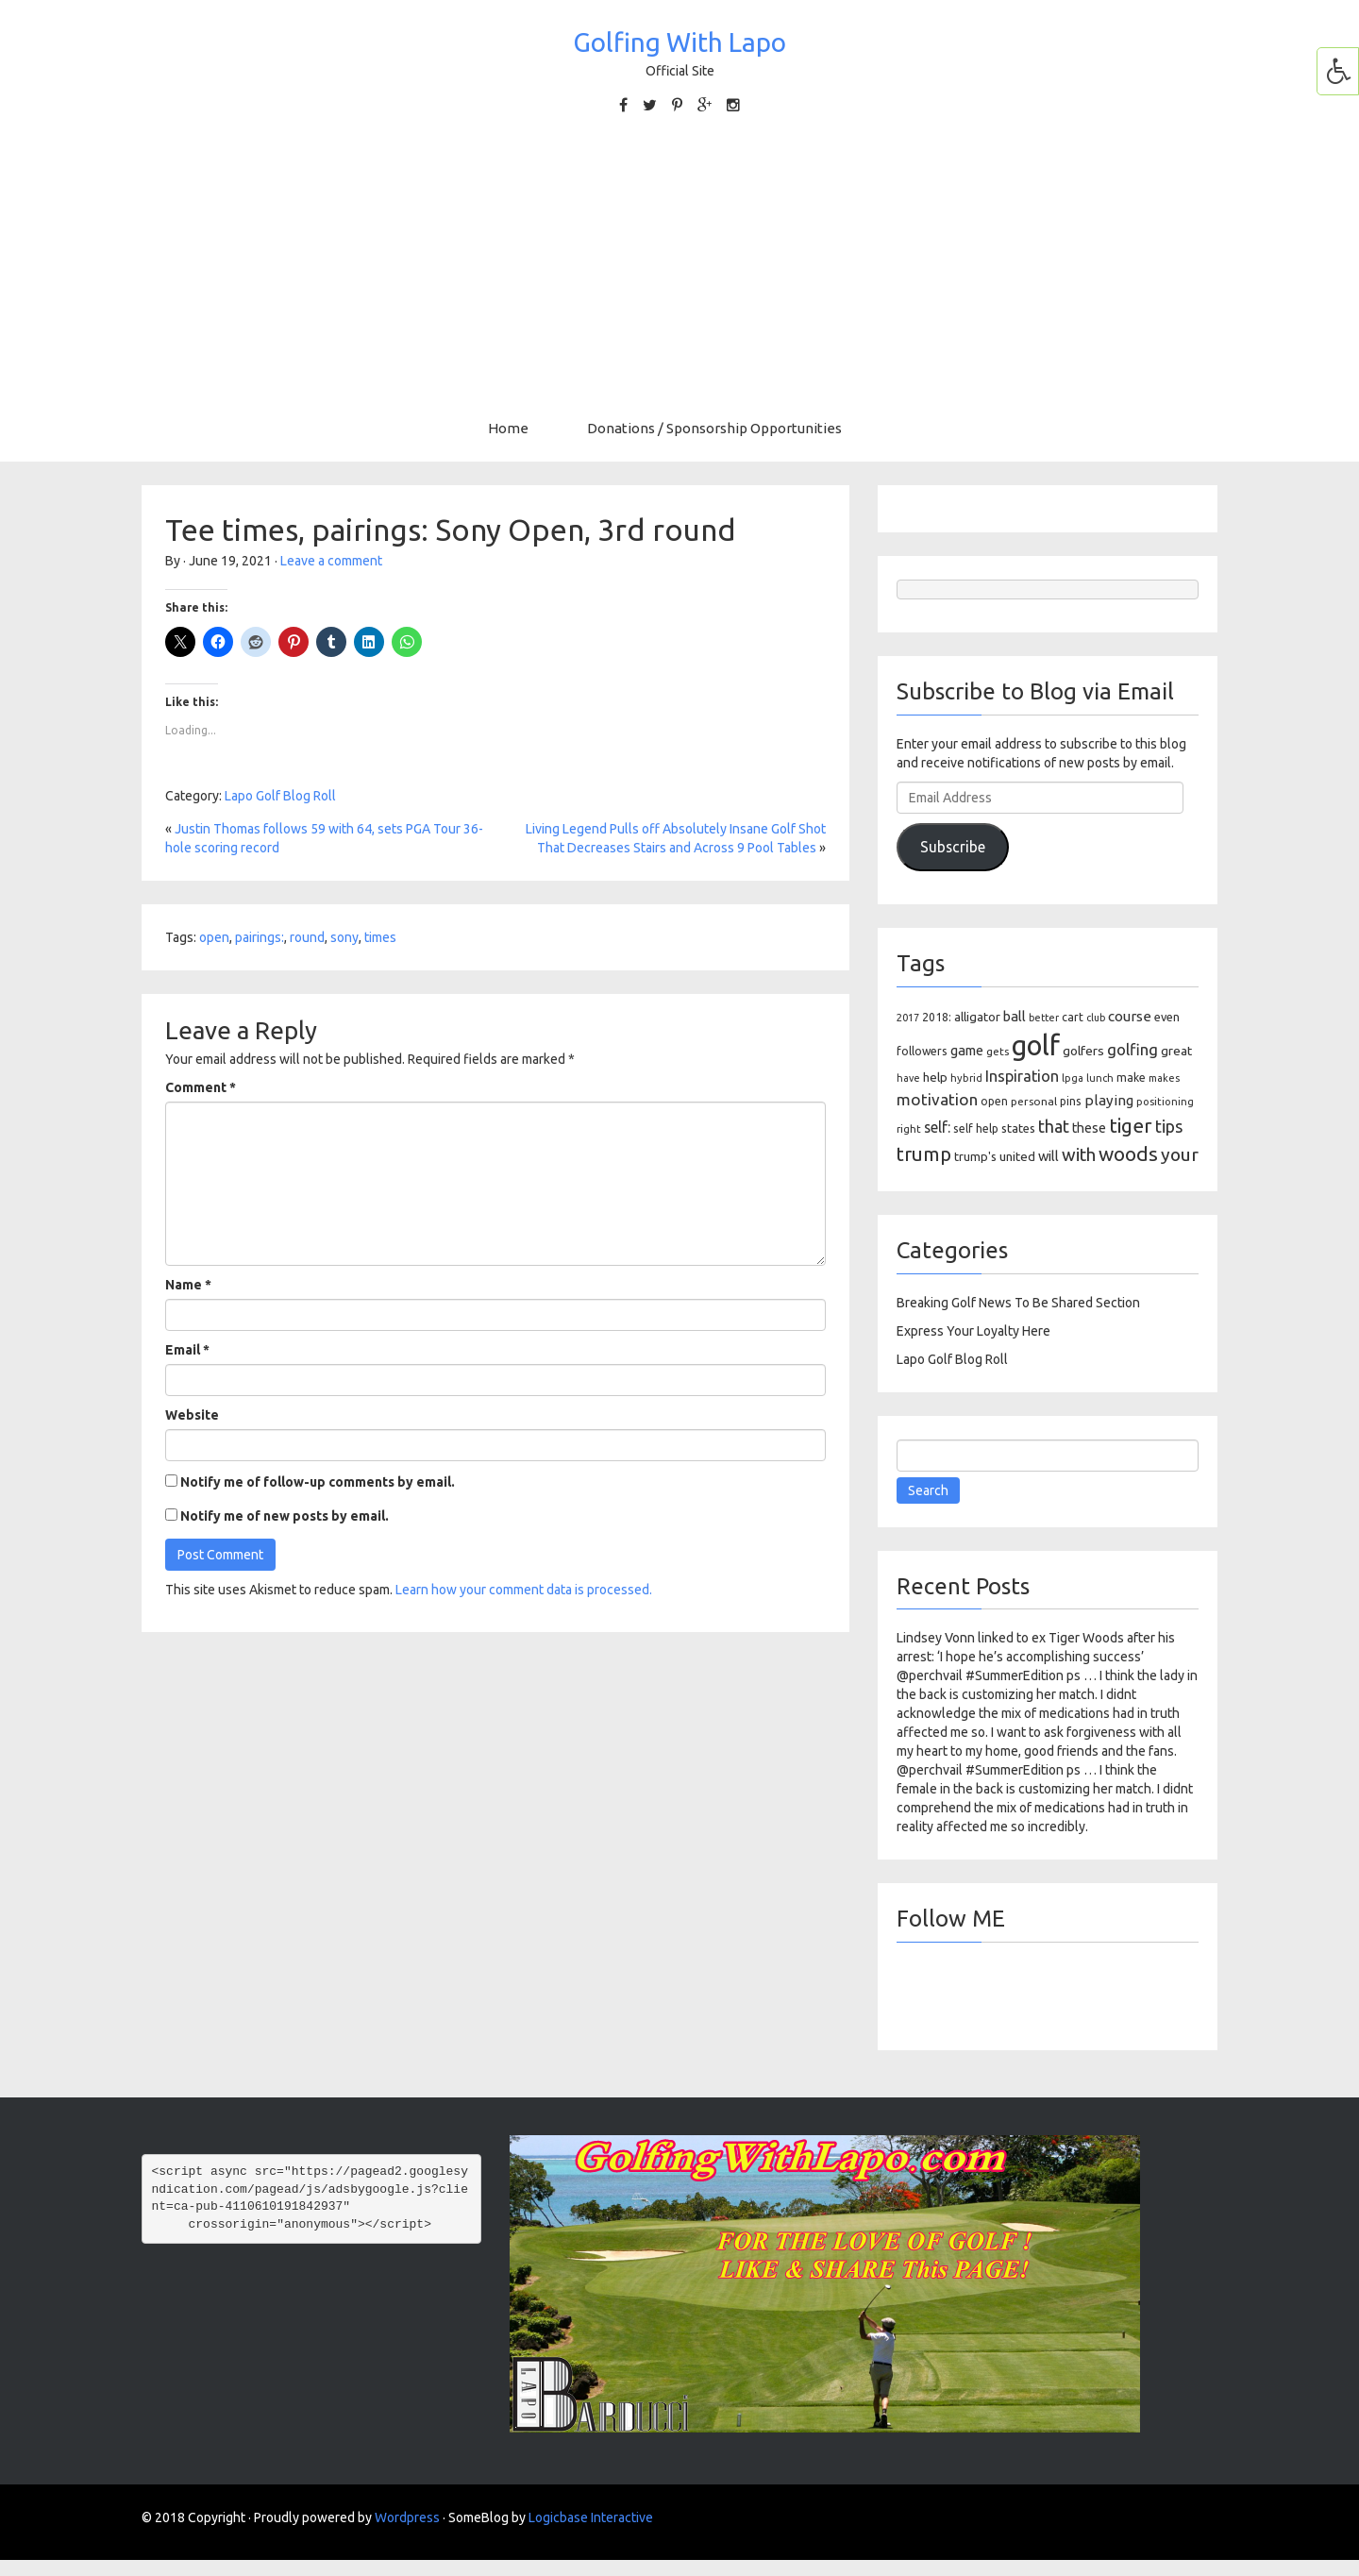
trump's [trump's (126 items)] (975, 1156)
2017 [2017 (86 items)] (908, 1017)
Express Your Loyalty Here (973, 1331)
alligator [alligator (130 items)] (977, 1017)
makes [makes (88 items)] (1164, 1078)
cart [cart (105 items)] (1072, 1017)
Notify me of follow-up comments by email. (317, 1482)
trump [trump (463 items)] (924, 1154)
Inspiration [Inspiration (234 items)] (1022, 1076)
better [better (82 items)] (1044, 1017)
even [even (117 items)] (1167, 1016)
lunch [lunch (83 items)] (1100, 1078)
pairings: (259, 937)
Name (188, 1284)
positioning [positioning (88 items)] (1165, 1101)
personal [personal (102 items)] (1034, 1101)
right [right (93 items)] (909, 1128)
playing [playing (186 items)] (1108, 1100)
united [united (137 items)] (1017, 1156)
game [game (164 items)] (966, 1050)
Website (192, 1415)
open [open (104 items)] (994, 1101)
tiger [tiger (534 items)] (1130, 1125)
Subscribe (952, 846)
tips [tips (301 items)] (1169, 1126)
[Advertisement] (679, 267)
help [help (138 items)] (935, 1077)
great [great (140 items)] (1176, 1050)
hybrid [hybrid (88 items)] (966, 1078)
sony (344, 937)
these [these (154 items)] (1089, 1128)
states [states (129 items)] (1018, 1128)
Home (508, 428)
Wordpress (407, 2517)
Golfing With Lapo (679, 42)
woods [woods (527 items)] (1128, 1153)
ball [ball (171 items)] (1014, 1016)
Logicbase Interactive (590, 2517)
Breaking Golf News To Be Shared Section (1018, 1302)
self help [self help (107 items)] (975, 1128)
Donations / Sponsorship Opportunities (714, 428)
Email (187, 1349)
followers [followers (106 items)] (922, 1051)
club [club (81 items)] (1095, 1017)
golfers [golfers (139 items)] (1083, 1050)
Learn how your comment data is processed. (523, 1589)
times (380, 937)
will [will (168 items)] (1048, 1156)
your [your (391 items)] (1180, 1154)
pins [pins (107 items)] (1071, 1101)
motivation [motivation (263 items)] (937, 1099)
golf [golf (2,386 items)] (1036, 1045)
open (214, 937)
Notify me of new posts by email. (284, 1516)
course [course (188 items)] (1129, 1016)
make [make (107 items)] (1131, 1077)
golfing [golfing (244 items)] (1132, 1049)
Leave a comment (331, 560)
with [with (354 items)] (1079, 1154)
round (307, 937)
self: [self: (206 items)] (937, 1127)
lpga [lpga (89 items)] (1072, 1078)
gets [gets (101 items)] (997, 1051)
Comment (200, 1087)
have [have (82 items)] (908, 1078)
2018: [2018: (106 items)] (936, 1017)
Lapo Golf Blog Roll (280, 795)
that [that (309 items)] (1053, 1126)
